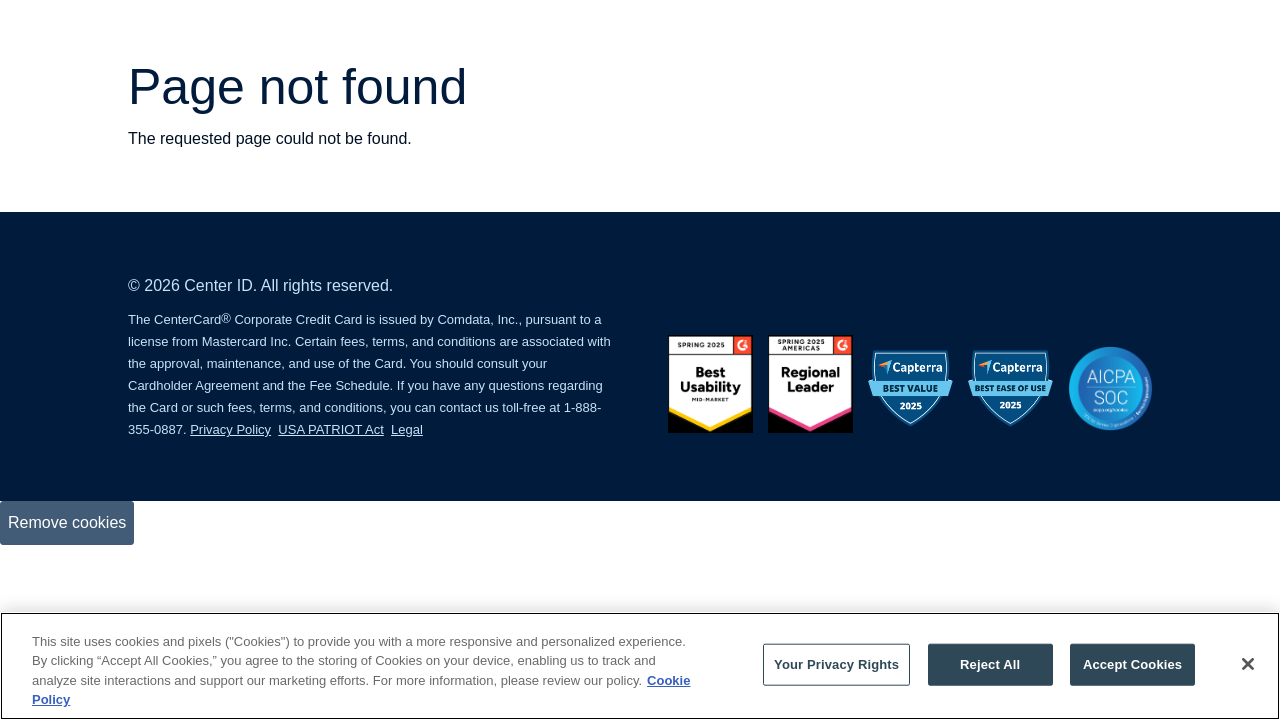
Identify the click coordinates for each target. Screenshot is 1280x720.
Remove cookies (67, 522)
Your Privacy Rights (836, 664)
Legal (407, 429)
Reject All (990, 664)
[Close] (1248, 664)
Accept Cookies (1132, 664)
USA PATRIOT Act (330, 429)
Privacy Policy (230, 429)
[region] (640, 666)
